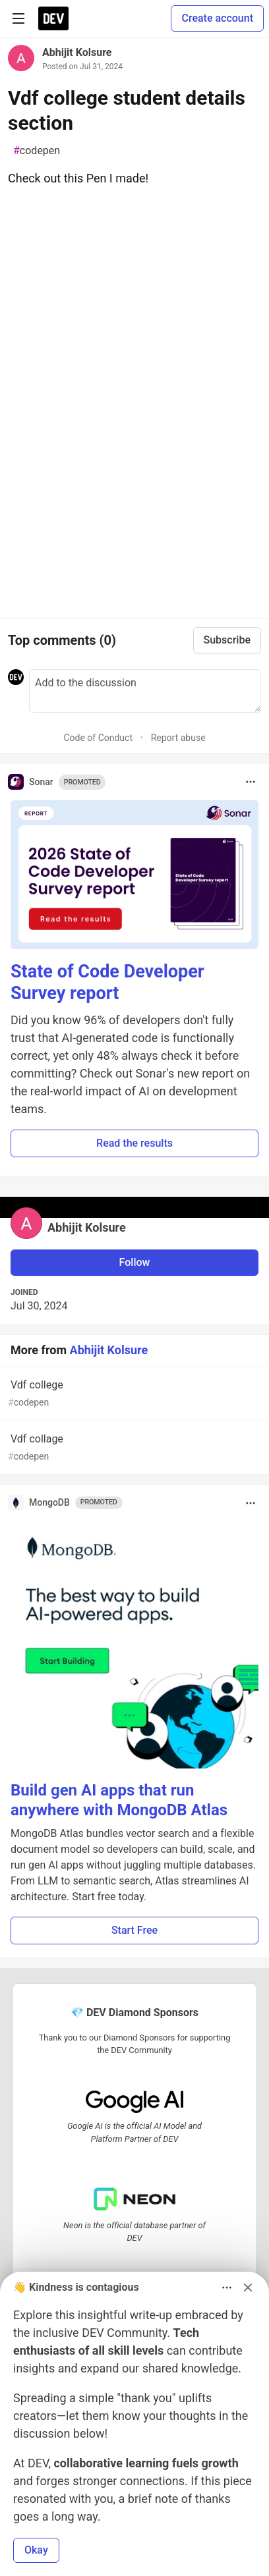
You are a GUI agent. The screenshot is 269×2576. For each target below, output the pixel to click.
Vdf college (133, 1394)
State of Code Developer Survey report (107, 982)
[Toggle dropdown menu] (250, 781)
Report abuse (178, 737)
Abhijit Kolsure (77, 52)
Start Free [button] (134, 1930)
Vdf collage (133, 1448)
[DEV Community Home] (53, 18)
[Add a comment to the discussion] (145, 691)
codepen (36, 151)
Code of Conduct (98, 737)
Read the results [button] (134, 1143)
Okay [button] (36, 2550)
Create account (217, 18)
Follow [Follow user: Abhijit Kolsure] (134, 1262)
